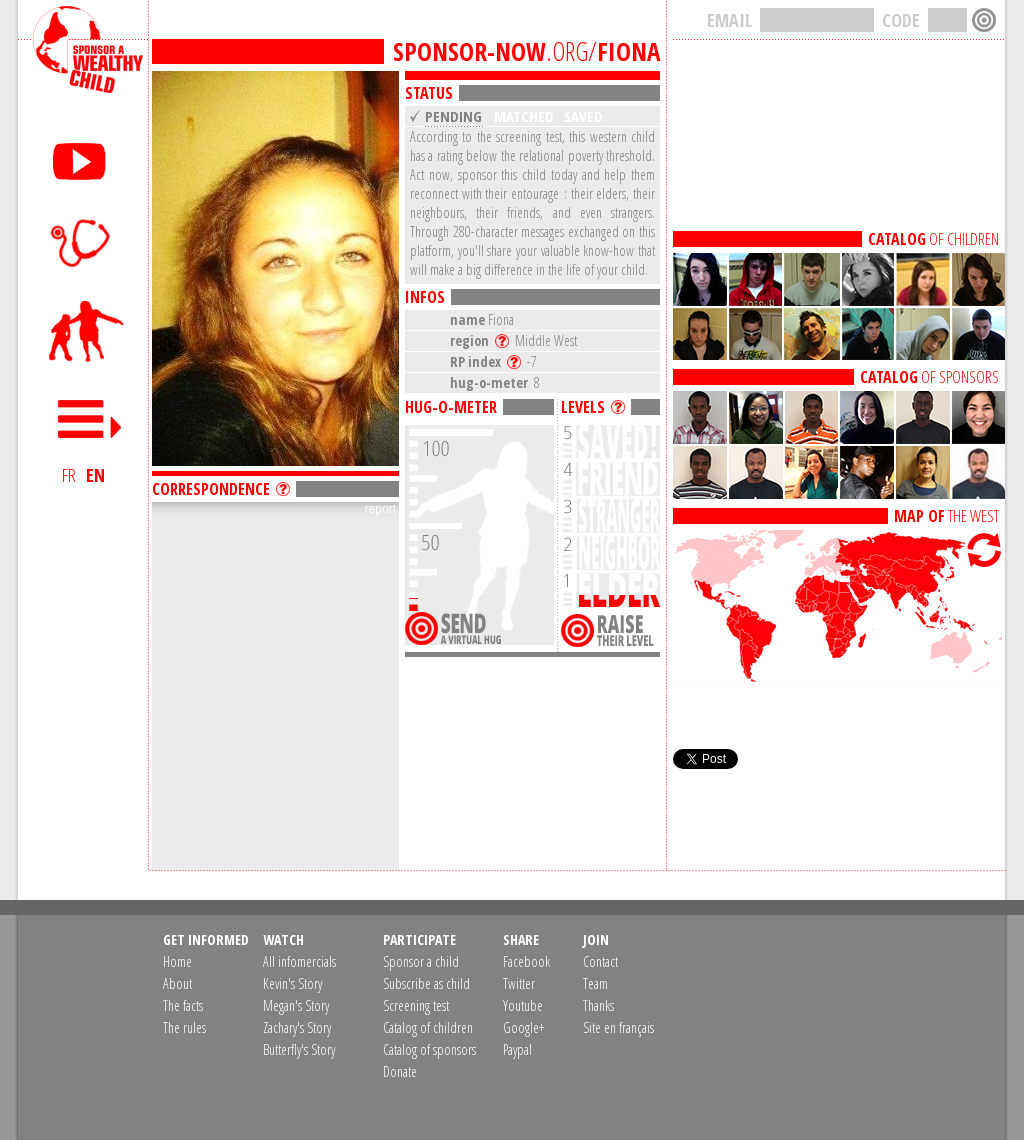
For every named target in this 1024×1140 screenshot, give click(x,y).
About (177, 983)
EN (95, 475)
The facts (183, 1005)
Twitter (519, 983)
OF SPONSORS (929, 377)
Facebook (526, 961)
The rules (184, 1027)
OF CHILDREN (933, 239)
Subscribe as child (426, 983)
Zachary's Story (297, 1027)
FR (69, 475)
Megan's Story (296, 1005)
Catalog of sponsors (429, 1049)
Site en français (618, 1027)
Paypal (517, 1049)
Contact (600, 961)
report (380, 509)
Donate (400, 1071)
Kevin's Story (292, 983)
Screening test (416, 1005)
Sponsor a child (421, 961)
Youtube (523, 1005)
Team (595, 983)
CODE (901, 20)
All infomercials (299, 961)
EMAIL (729, 20)
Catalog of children (428, 1027)
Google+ (523, 1027)
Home (177, 961)
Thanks (598, 1005)
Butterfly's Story (299, 1049)
